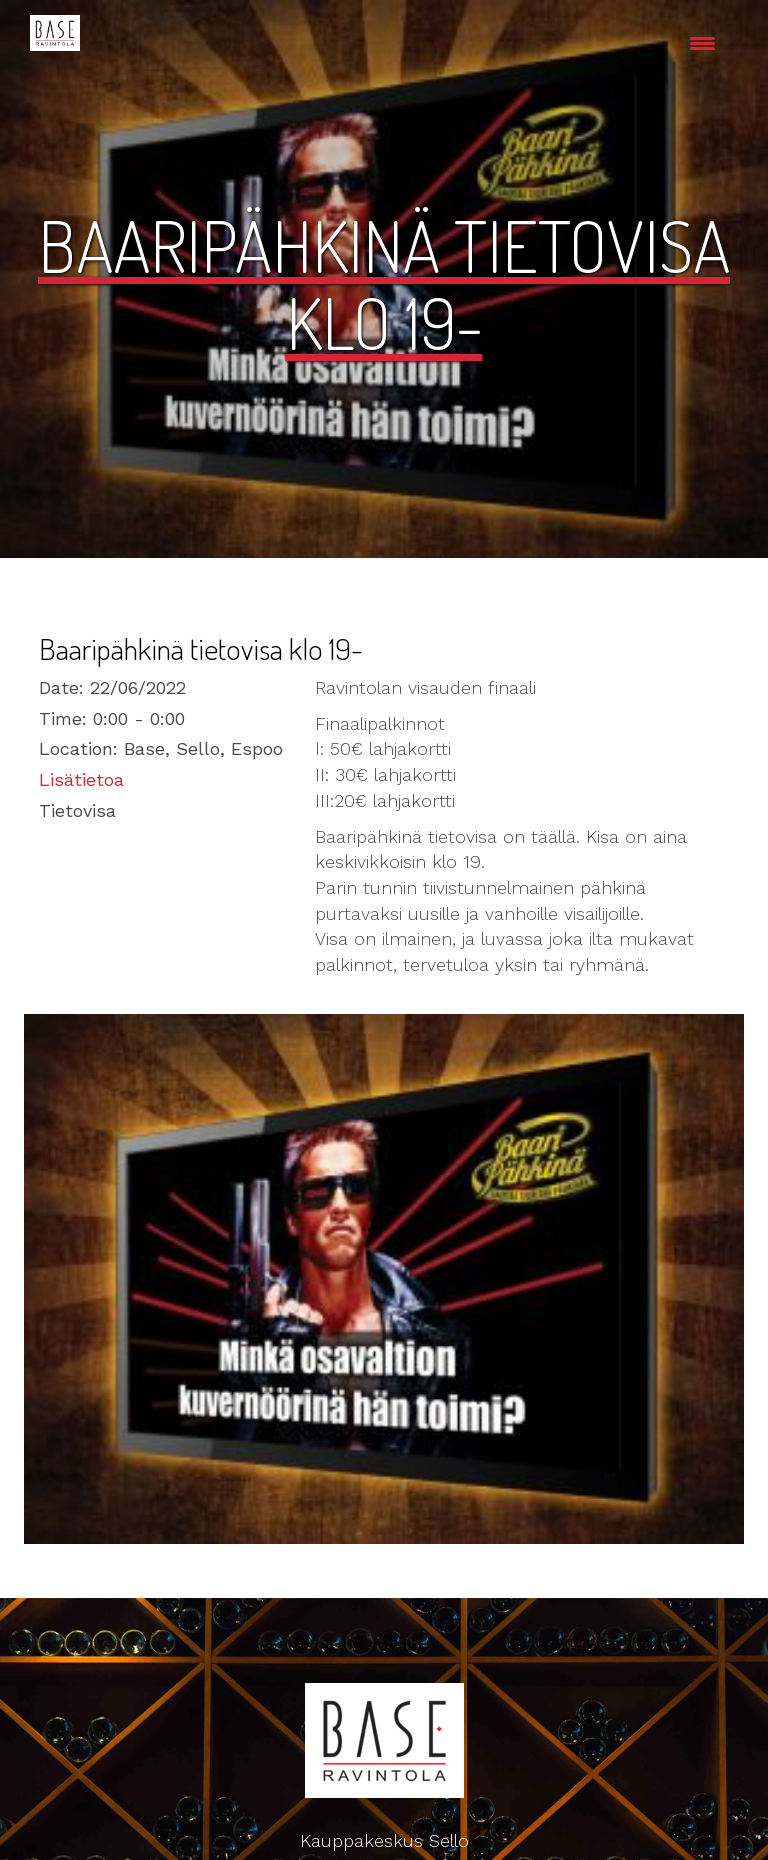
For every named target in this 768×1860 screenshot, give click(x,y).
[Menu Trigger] (702, 42)
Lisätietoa (81, 779)
